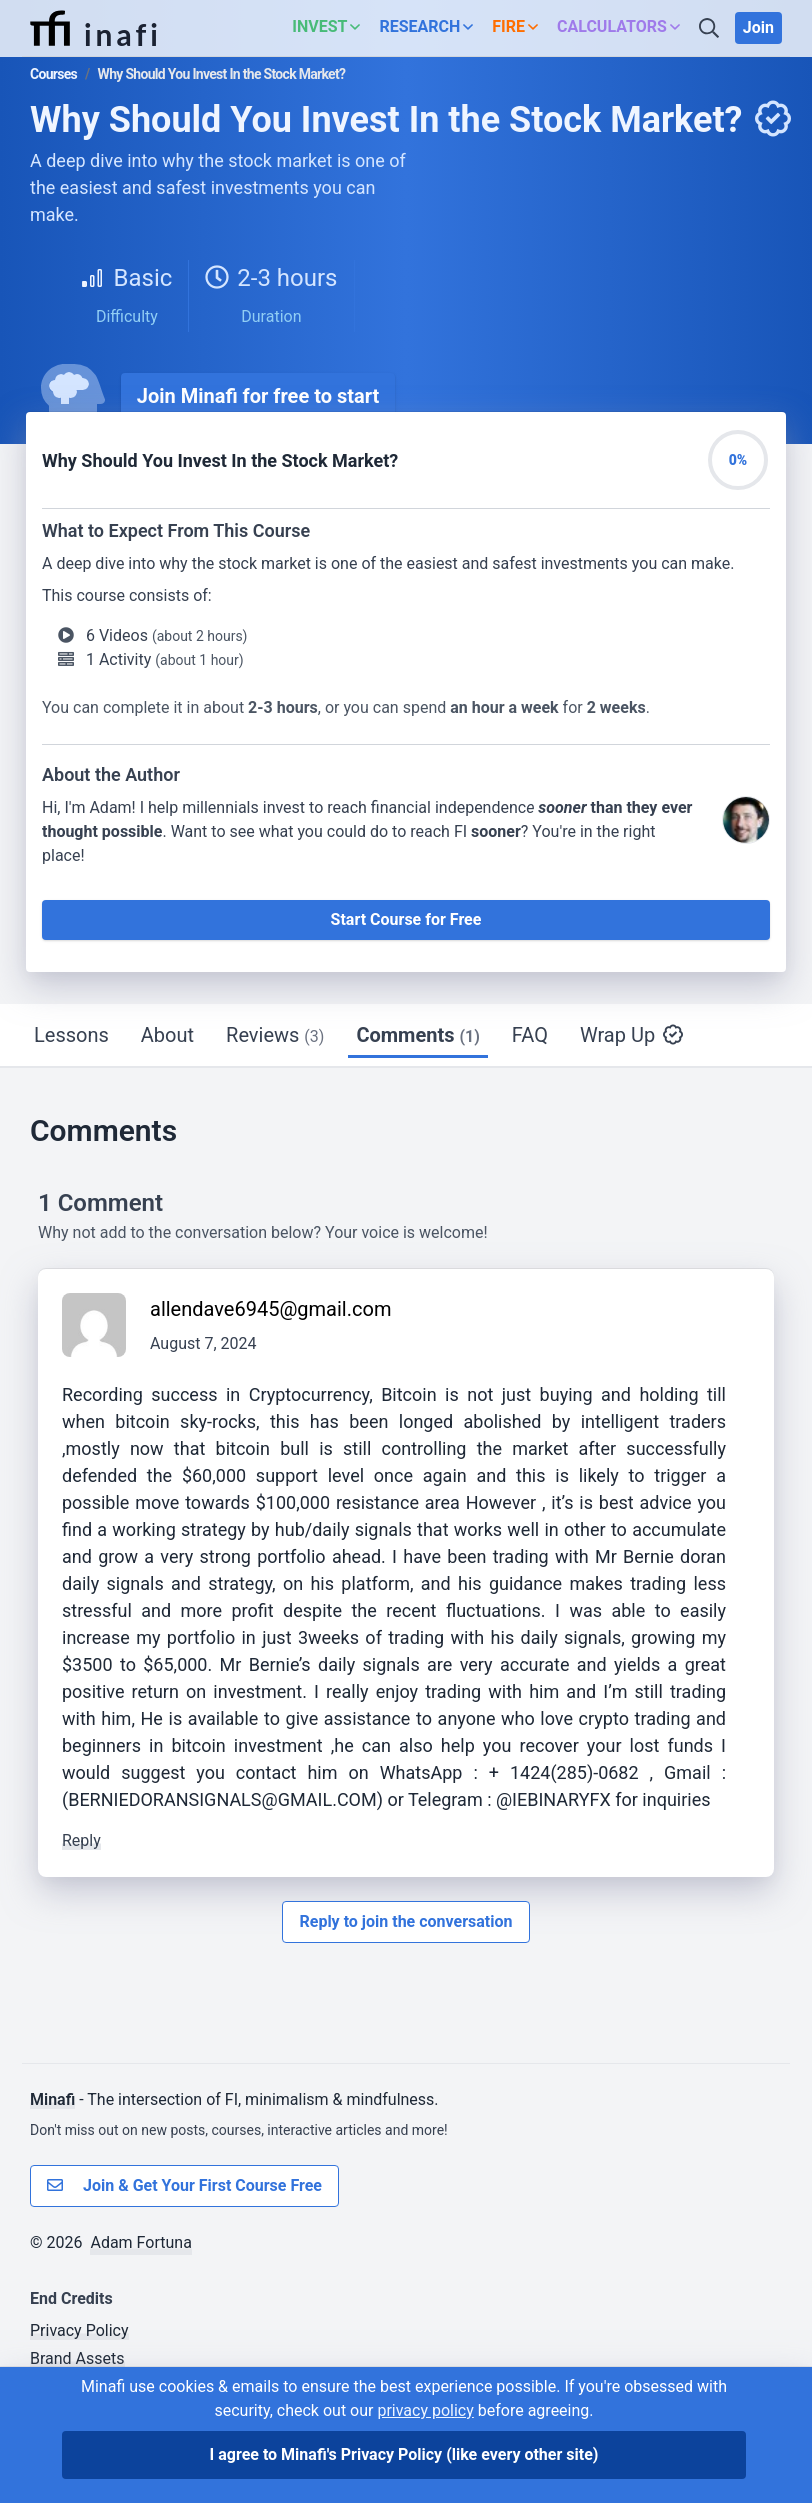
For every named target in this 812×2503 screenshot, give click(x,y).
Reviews (275, 1035)
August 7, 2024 (203, 1343)
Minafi (52, 2099)
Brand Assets (77, 2358)
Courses (53, 74)
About (167, 1035)
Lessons (71, 1035)
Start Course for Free (406, 919)
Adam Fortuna (140, 2242)
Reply (81, 1840)
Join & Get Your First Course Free (184, 2186)
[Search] (711, 28)
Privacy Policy (79, 2330)
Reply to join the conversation (405, 1921)
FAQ (530, 1035)
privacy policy (425, 2410)
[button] (331, 28)
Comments (417, 1035)
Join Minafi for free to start (258, 396)
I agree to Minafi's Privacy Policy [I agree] (404, 2454)
